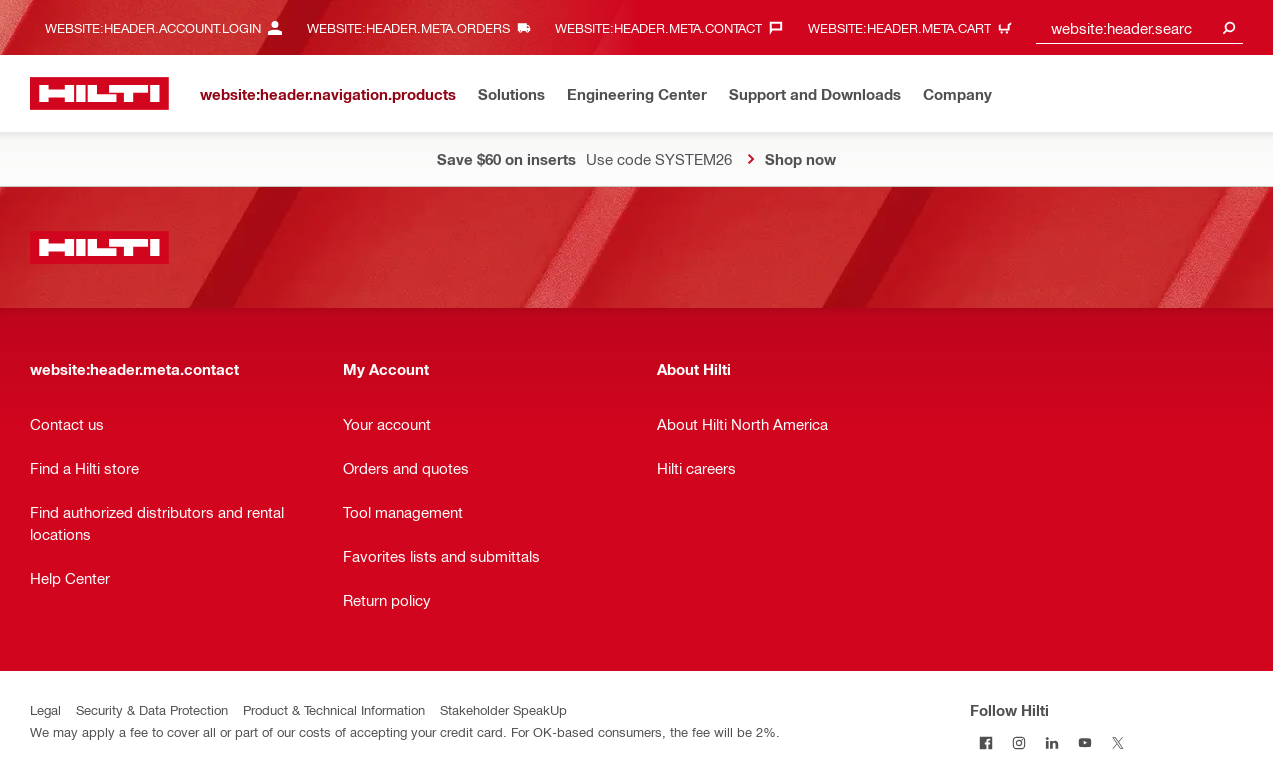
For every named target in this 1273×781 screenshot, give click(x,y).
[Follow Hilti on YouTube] (1085, 742)
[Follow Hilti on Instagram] (1019, 742)
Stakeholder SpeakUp (503, 709)
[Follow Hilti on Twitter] (1118, 742)
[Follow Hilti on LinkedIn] (1052, 742)
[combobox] (1139, 27)
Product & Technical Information (334, 709)
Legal (45, 709)
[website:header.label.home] (99, 93)
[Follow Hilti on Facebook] (986, 742)
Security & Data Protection (152, 709)
